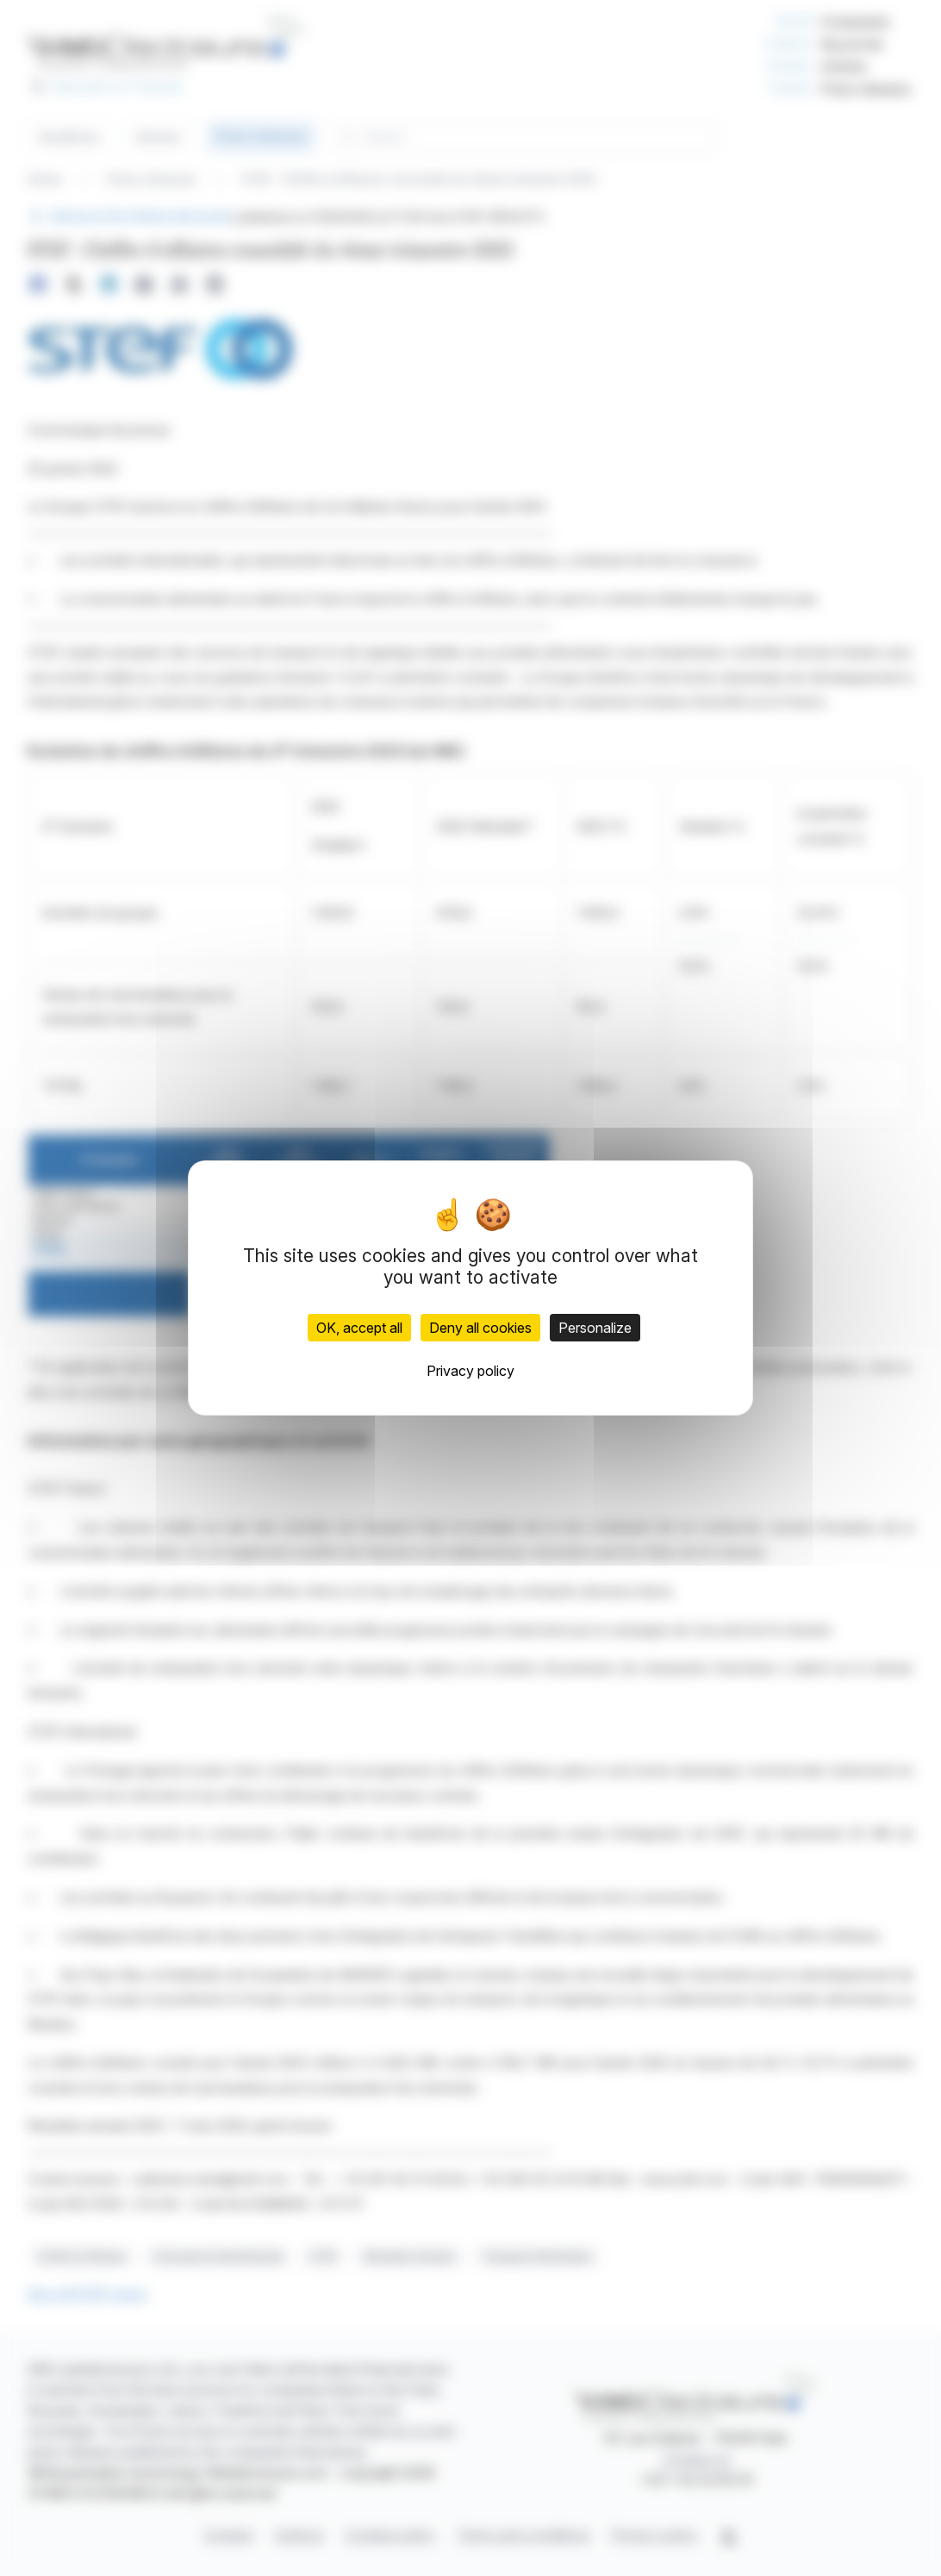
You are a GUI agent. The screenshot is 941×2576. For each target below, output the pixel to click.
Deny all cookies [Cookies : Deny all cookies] (480, 1327)
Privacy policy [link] (470, 1370)
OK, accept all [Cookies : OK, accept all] (359, 1327)
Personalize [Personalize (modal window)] (595, 1327)
